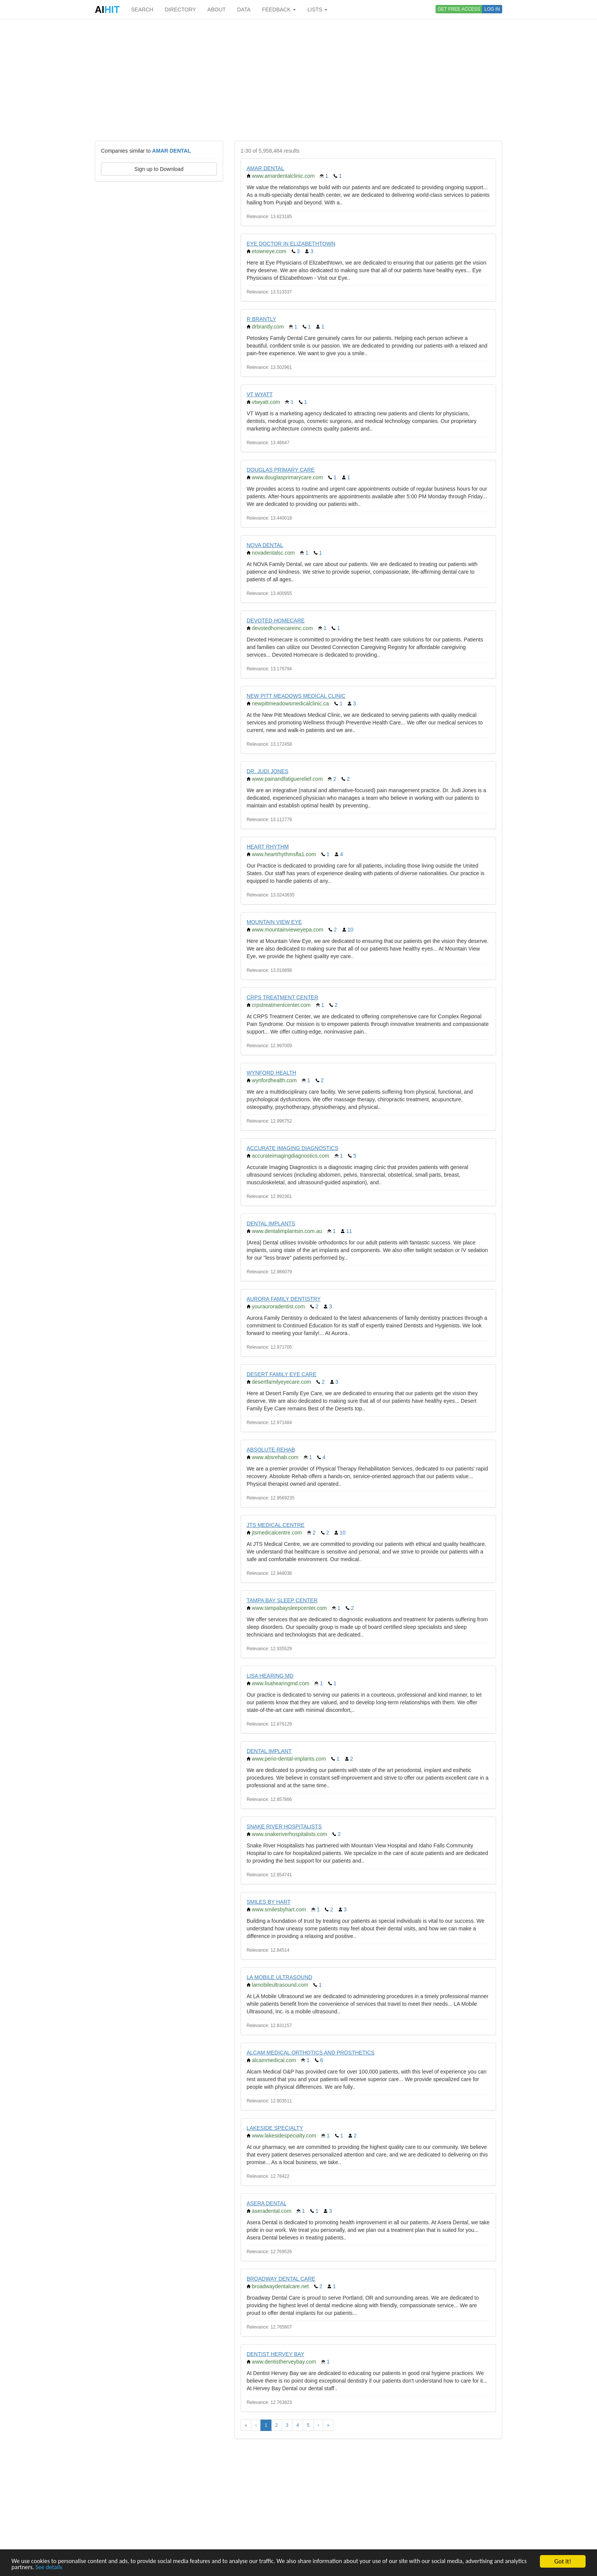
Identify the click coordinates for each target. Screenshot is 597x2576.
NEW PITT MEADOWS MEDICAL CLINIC (296, 696)
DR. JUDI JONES (268, 771)
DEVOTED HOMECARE (276, 620)
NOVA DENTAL (265, 545)
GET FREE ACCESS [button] (459, 9)
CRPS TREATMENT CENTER (282, 997)
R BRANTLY (261, 319)
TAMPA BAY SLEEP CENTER (282, 1600)
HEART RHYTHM (268, 847)
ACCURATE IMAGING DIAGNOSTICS (292, 1148)
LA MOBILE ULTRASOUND (279, 1977)
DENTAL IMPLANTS (271, 1223)
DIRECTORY (180, 9)
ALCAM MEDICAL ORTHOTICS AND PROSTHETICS (311, 2053)
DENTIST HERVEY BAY (275, 2354)
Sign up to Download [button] (159, 169)
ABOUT (217, 9)
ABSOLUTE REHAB (271, 1450)
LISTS (317, 9)
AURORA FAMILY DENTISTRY (284, 1299)
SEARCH (142, 9)
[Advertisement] (298, 80)
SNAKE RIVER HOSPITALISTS (284, 1826)
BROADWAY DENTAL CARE (281, 2279)
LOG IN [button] (492, 9)
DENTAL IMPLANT (269, 1751)
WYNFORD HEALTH (271, 1073)
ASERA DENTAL (267, 2203)
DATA (244, 9)
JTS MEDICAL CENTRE (276, 1525)
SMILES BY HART (269, 1902)
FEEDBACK (279, 9)
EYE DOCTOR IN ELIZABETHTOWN (291, 244)
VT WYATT (260, 394)
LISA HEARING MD (270, 1676)
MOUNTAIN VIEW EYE (274, 922)
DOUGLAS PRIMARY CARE (280, 470)
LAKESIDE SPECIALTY (275, 2128)
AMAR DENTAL (265, 168)
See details (75, 2567)
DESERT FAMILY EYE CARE (281, 1374)
